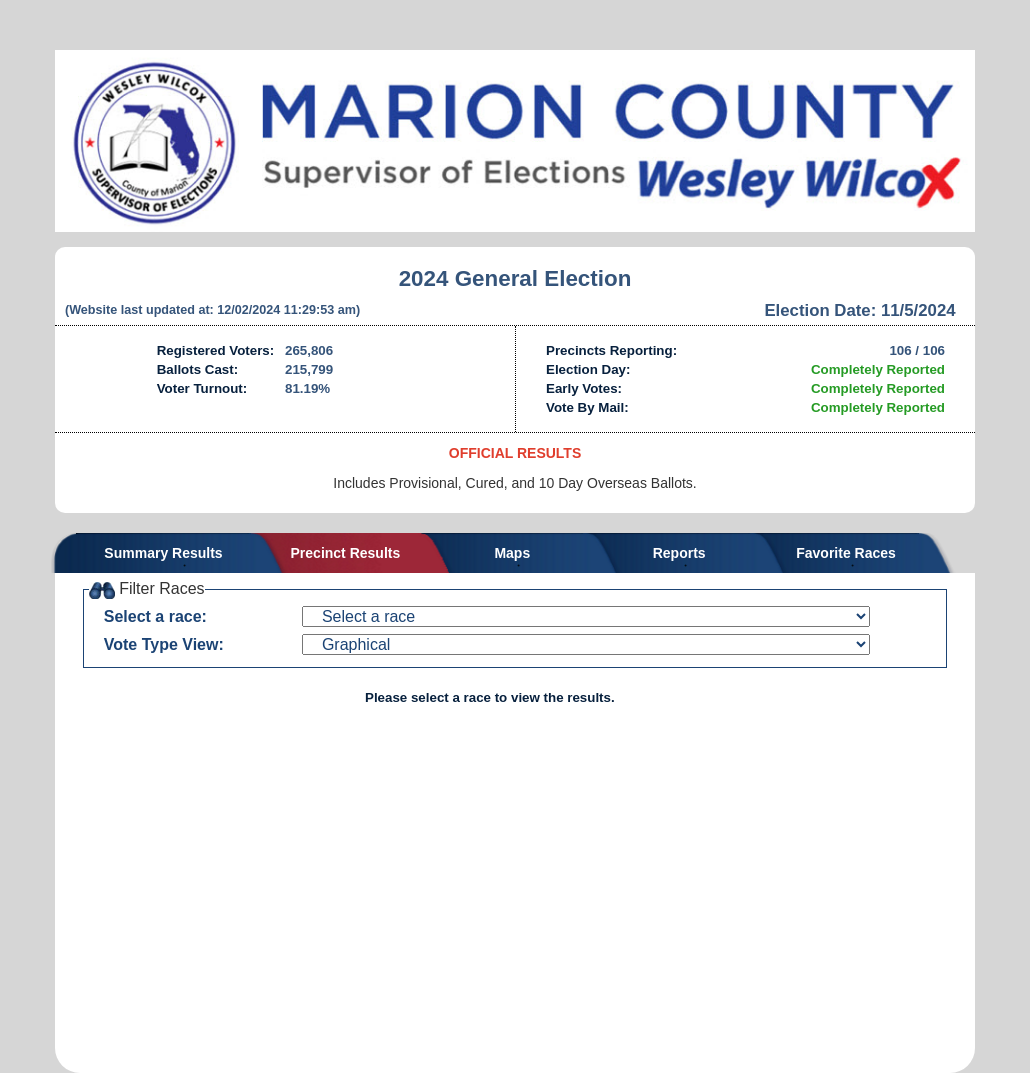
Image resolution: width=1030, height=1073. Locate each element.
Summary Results (163, 553)
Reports (679, 553)
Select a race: (155, 616)
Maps (512, 553)
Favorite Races (846, 553)
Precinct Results (346, 553)
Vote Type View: (164, 644)
